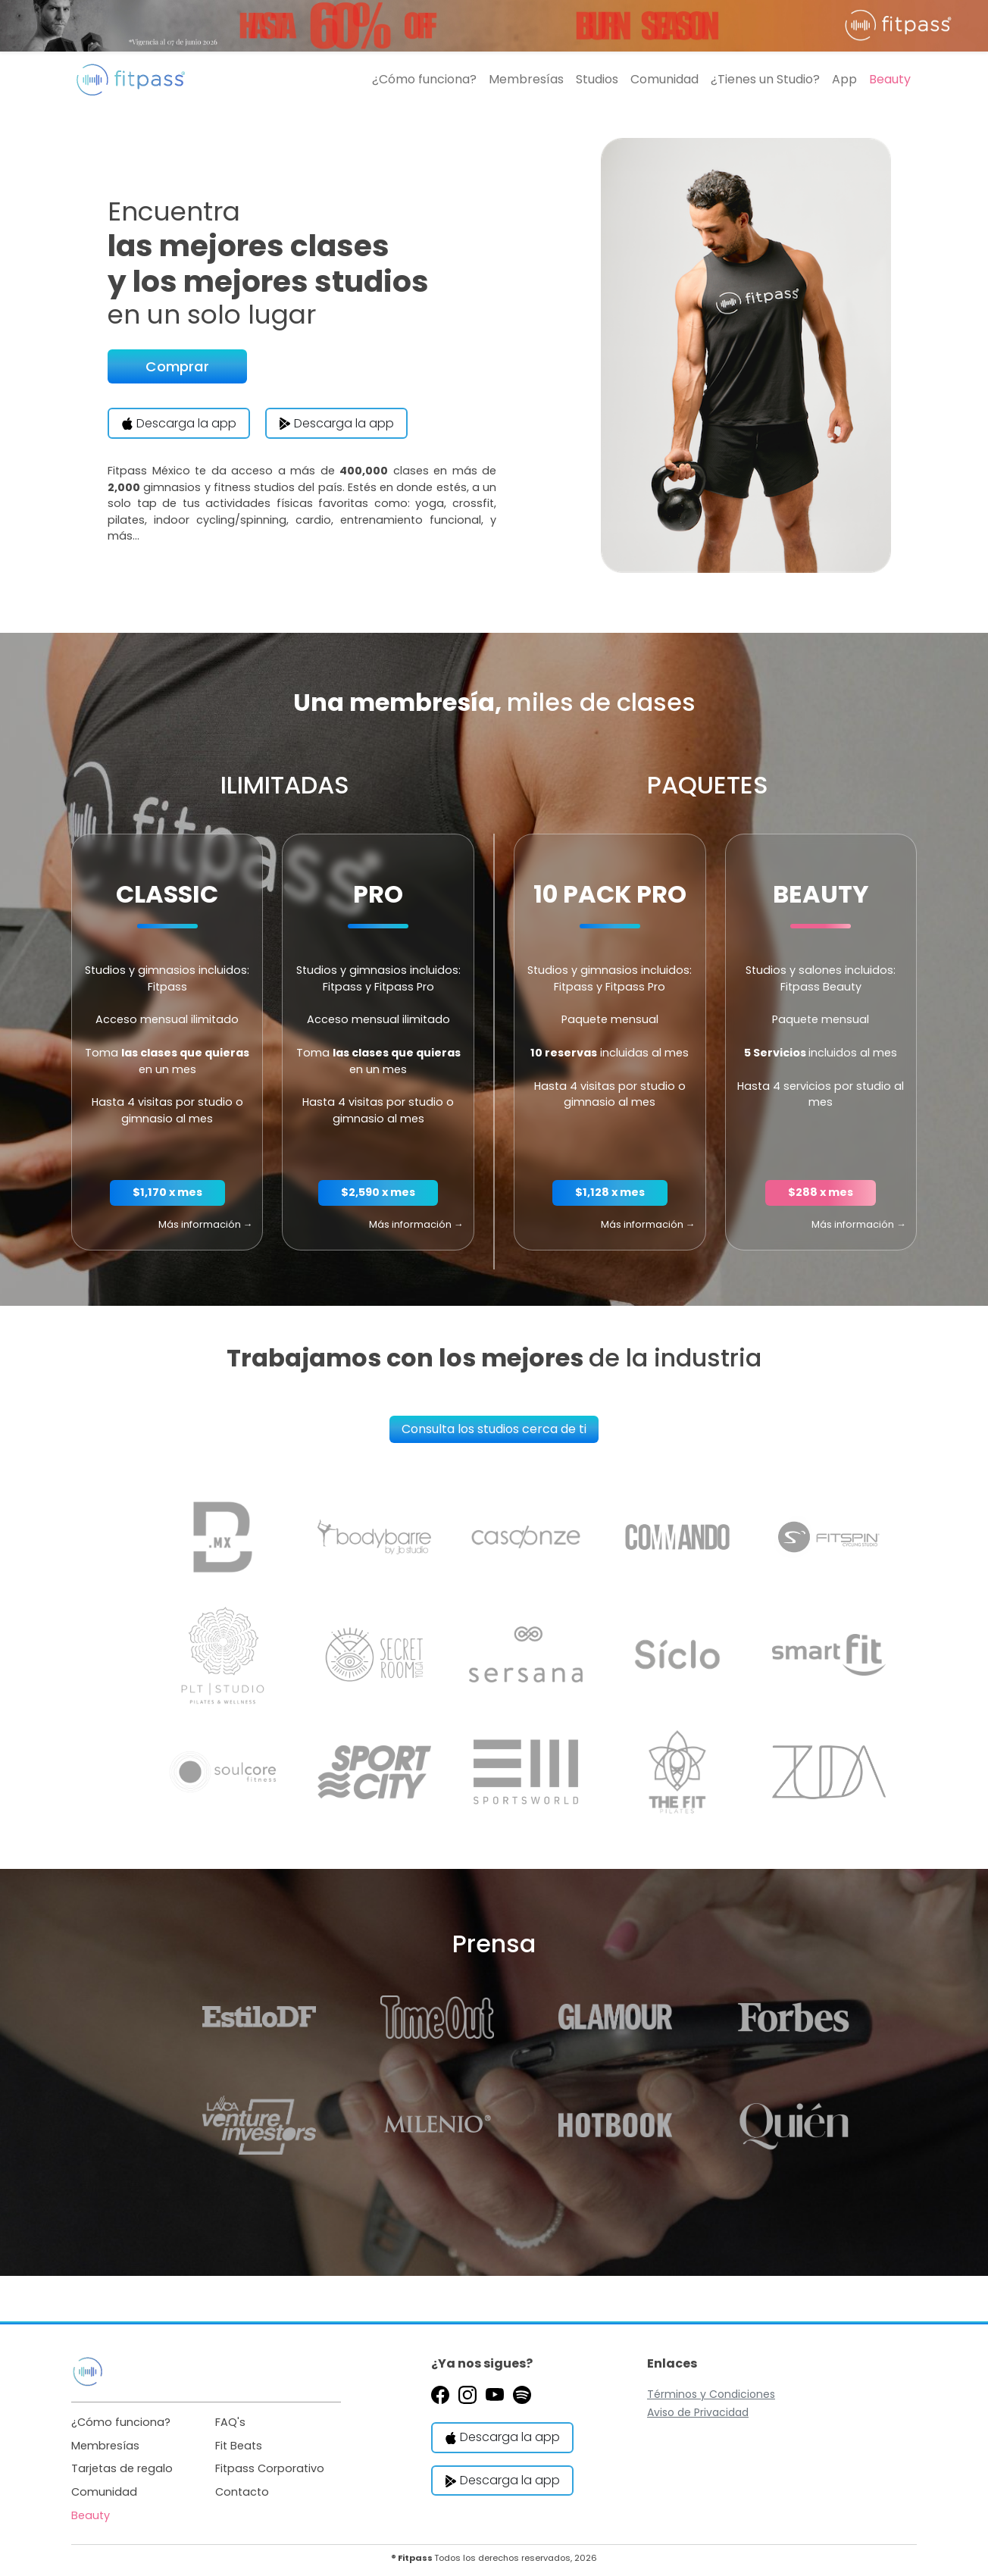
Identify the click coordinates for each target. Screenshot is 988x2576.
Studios (597, 79)
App (844, 79)
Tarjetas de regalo (122, 2468)
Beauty (890, 79)
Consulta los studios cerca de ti (494, 1429)
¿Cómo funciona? (424, 79)
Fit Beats (238, 2445)
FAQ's (230, 2422)
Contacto (242, 2491)
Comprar (177, 366)
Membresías (526, 79)
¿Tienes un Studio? (765, 79)
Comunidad (664, 79)
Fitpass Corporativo (269, 2468)
